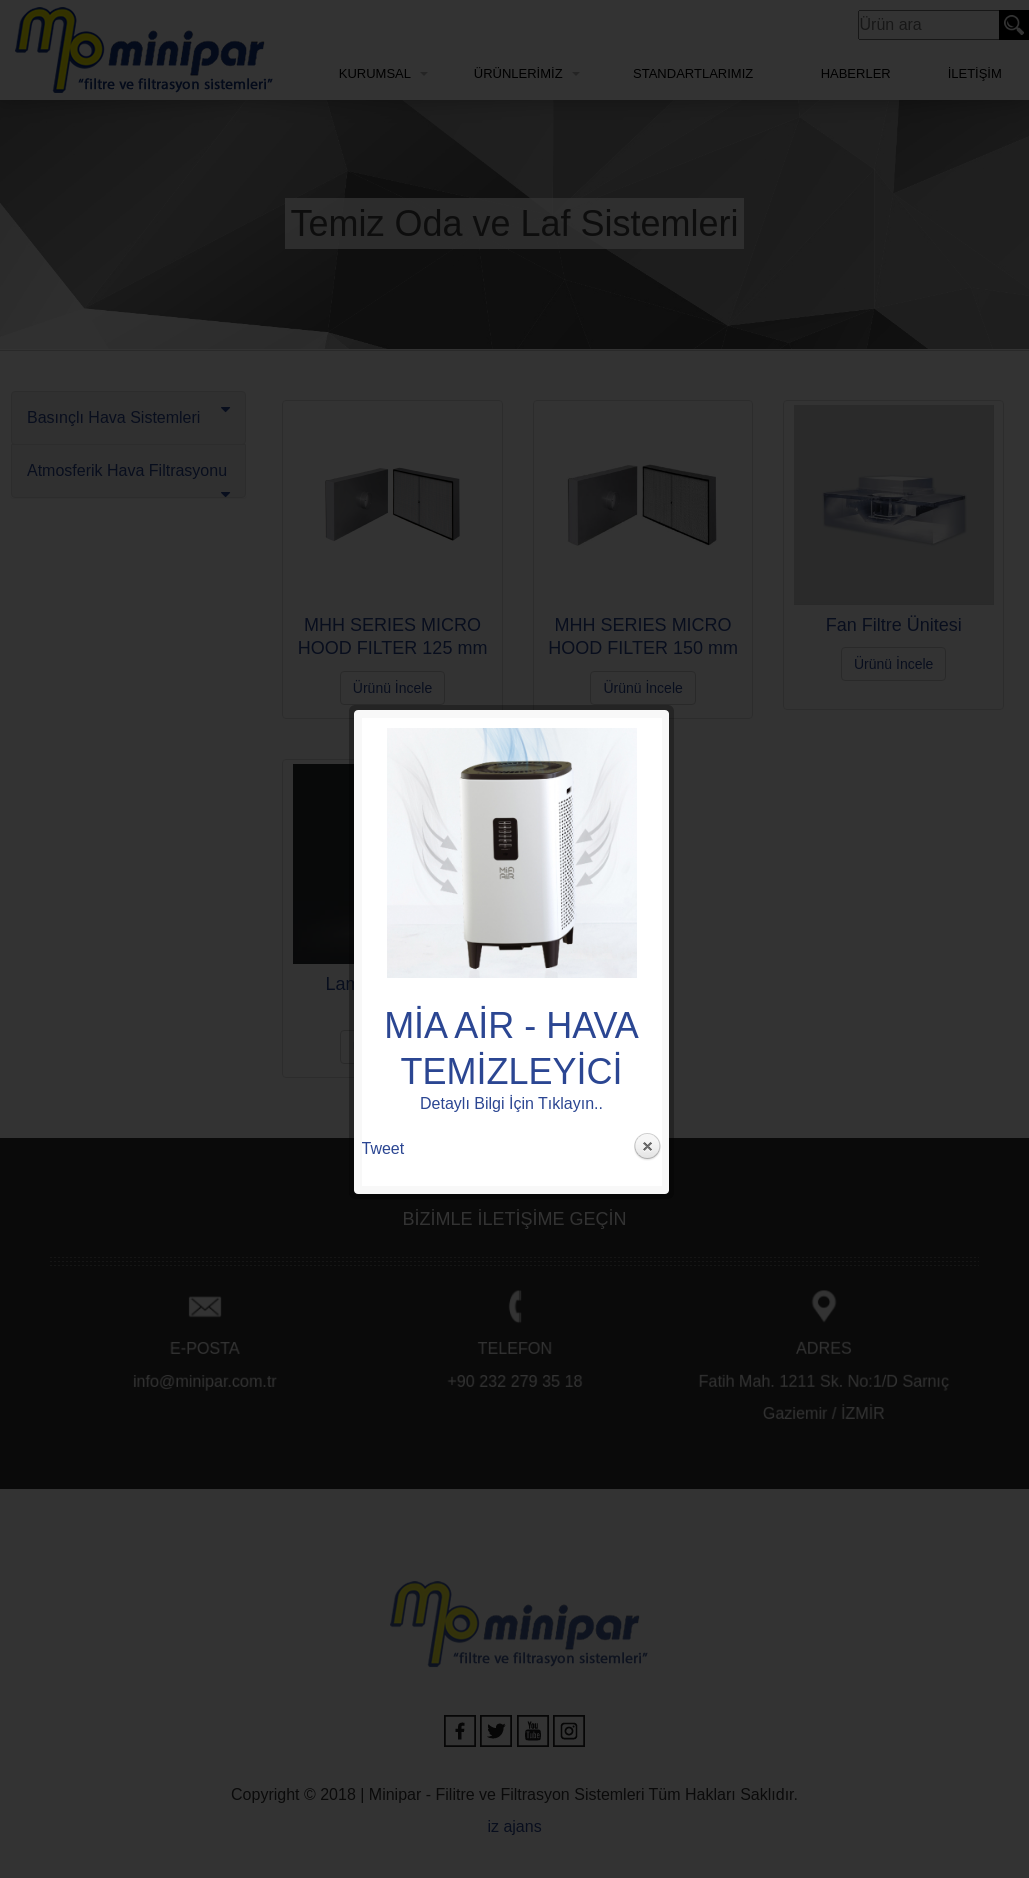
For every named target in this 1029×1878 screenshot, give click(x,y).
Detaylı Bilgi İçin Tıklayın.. (511, 524)
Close (647, 568)
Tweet (383, 569)
